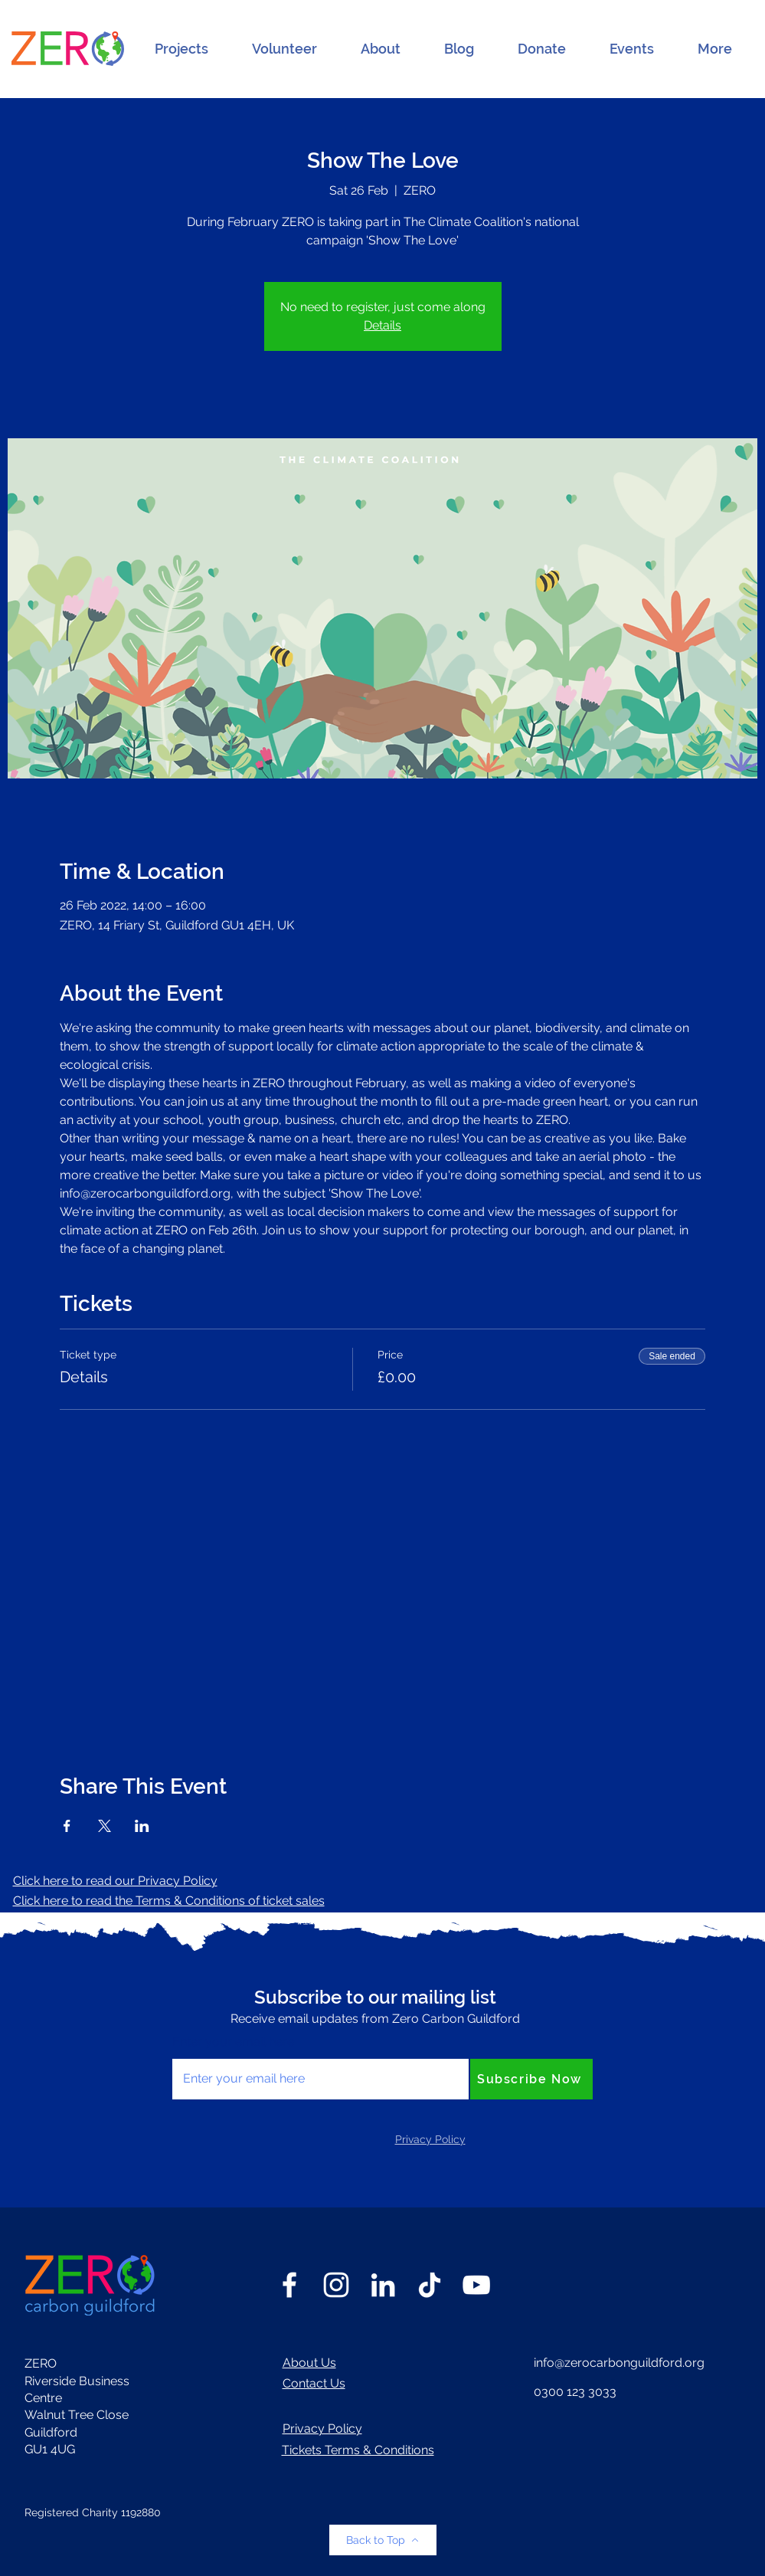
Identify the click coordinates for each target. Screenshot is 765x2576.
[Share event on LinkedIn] (142, 1826)
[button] (181, 49)
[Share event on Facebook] (67, 1826)
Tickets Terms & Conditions (358, 2450)
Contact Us (314, 2383)
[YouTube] (476, 2285)
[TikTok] (429, 2285)
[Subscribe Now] (531, 2079)
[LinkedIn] (383, 2285)
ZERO (41, 2363)
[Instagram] (336, 2285)
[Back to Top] (382, 2540)
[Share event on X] (104, 1826)
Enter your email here (233, 2042)
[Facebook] (289, 2285)
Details (382, 325)
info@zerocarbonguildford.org (619, 2362)
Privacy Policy (322, 2428)
